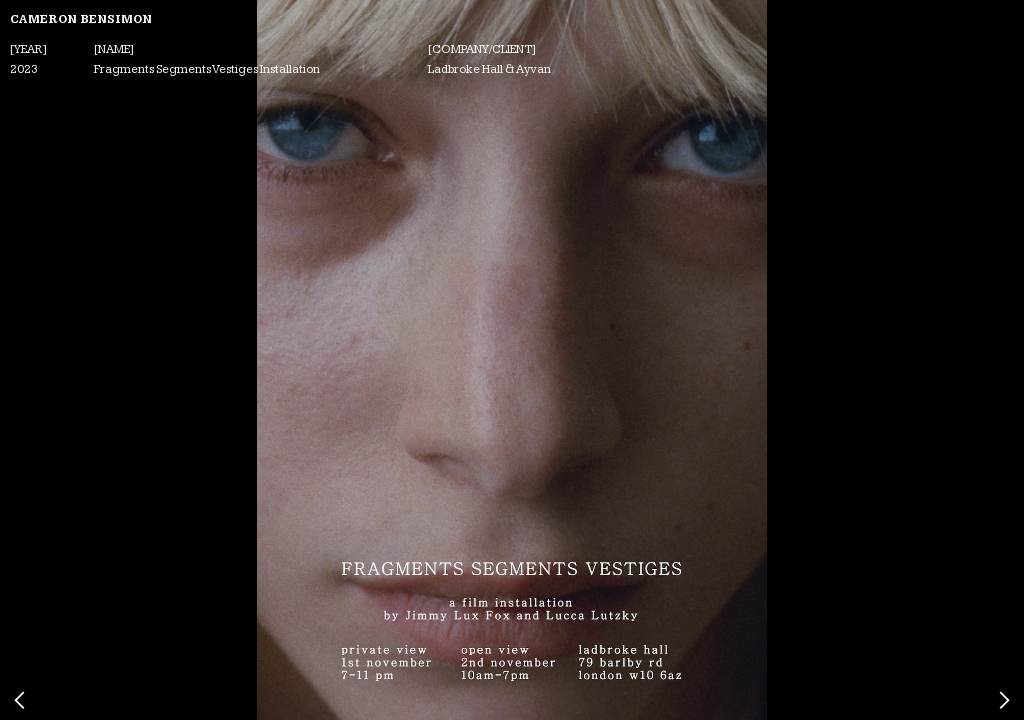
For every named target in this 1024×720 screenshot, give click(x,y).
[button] (102, 360)
